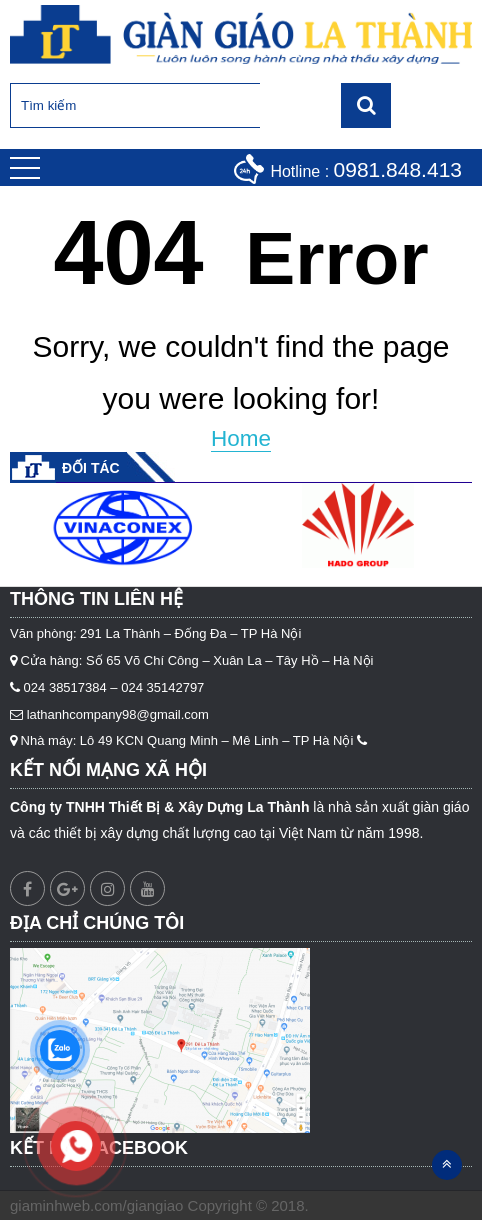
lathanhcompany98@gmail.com (118, 714)
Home (241, 438)
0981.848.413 (398, 169)
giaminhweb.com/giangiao (96, 1205)
